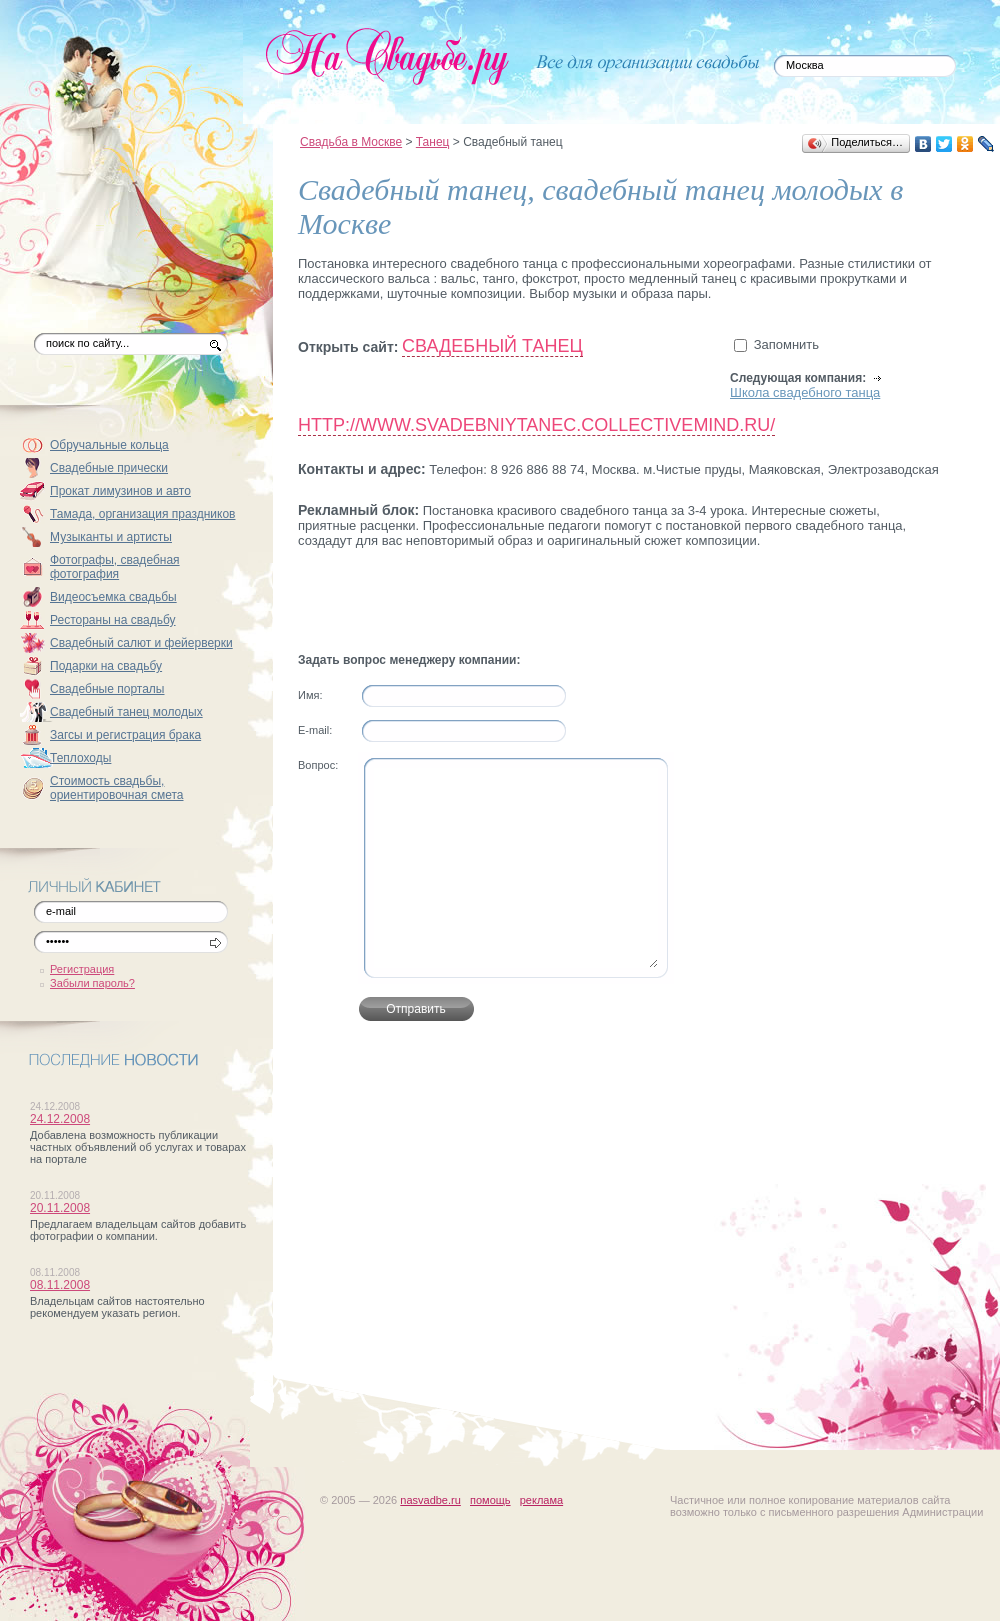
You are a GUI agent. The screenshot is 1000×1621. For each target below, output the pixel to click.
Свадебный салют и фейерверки (141, 643)
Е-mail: (315, 730)
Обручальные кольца (109, 445)
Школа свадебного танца (805, 392)
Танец (433, 142)
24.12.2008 (60, 1119)
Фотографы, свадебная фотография (115, 567)
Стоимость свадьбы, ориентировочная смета (117, 788)
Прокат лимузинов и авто (120, 491)
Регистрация (82, 969)
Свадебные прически (109, 468)
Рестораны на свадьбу (113, 620)
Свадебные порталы (107, 689)
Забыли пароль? (92, 983)
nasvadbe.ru (430, 1500)
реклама (541, 1500)
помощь (490, 1500)
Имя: (310, 695)
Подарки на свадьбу (106, 666)
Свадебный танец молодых (126, 712)
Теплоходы (80, 758)
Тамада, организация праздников (143, 514)
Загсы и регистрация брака (125, 735)
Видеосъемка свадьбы (113, 597)
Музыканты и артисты (111, 537)
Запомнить (786, 344)
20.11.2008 (60, 1208)
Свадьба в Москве (351, 142)
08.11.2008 (60, 1285)
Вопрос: (318, 765)
